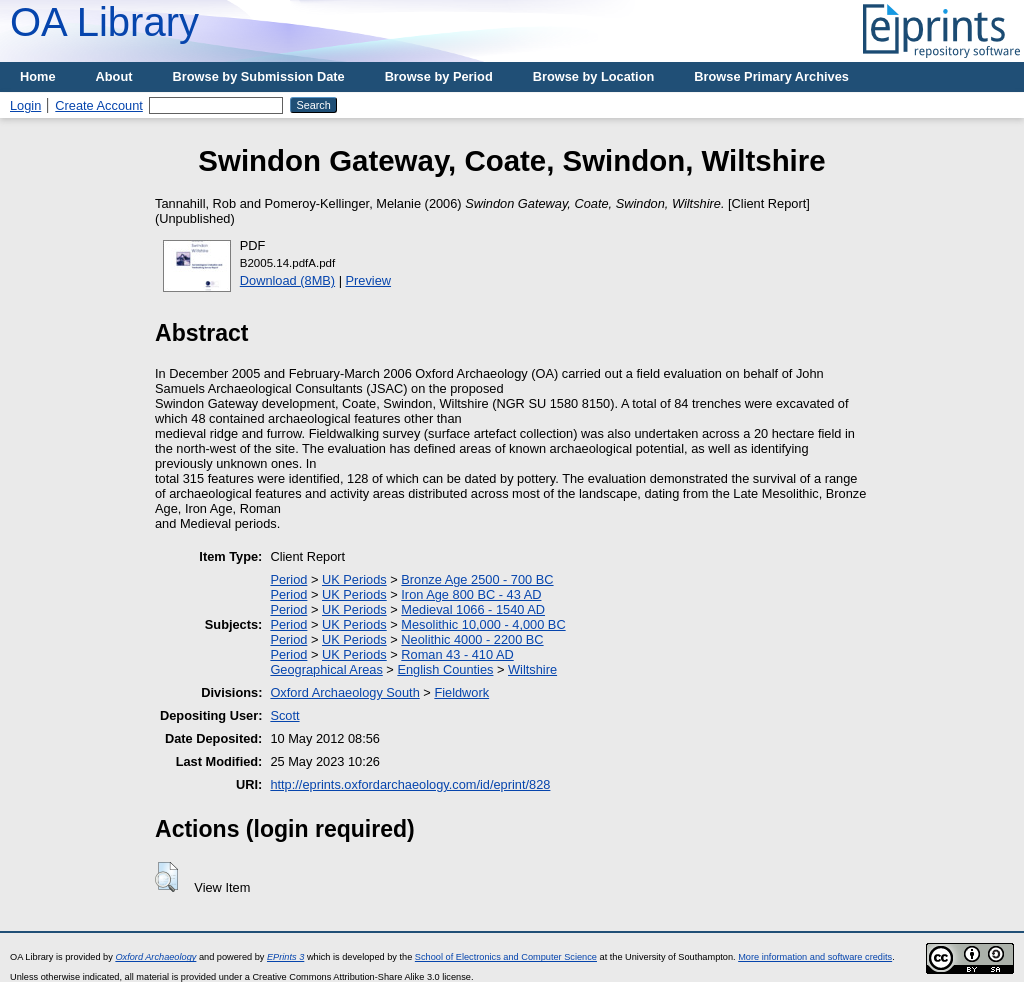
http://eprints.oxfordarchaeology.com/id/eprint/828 (410, 784)
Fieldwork (461, 692)
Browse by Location (594, 76)
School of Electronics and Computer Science (506, 957)
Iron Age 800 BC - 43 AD (471, 594)
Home (38, 76)
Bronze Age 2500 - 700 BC (477, 579)
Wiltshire (532, 669)
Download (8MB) (287, 280)
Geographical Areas (326, 669)
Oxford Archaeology (155, 957)
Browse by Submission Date (259, 76)
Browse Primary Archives (771, 76)
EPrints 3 (285, 957)
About (114, 76)
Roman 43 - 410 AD (457, 654)
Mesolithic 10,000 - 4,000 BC (483, 624)
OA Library (104, 22)
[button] (166, 877)
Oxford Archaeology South (344, 692)
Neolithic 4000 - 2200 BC (472, 639)
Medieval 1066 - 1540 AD (473, 609)
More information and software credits (815, 957)
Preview (369, 280)
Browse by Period (439, 76)
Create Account (99, 105)
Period (288, 579)
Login (25, 105)
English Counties (445, 669)
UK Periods (354, 579)
